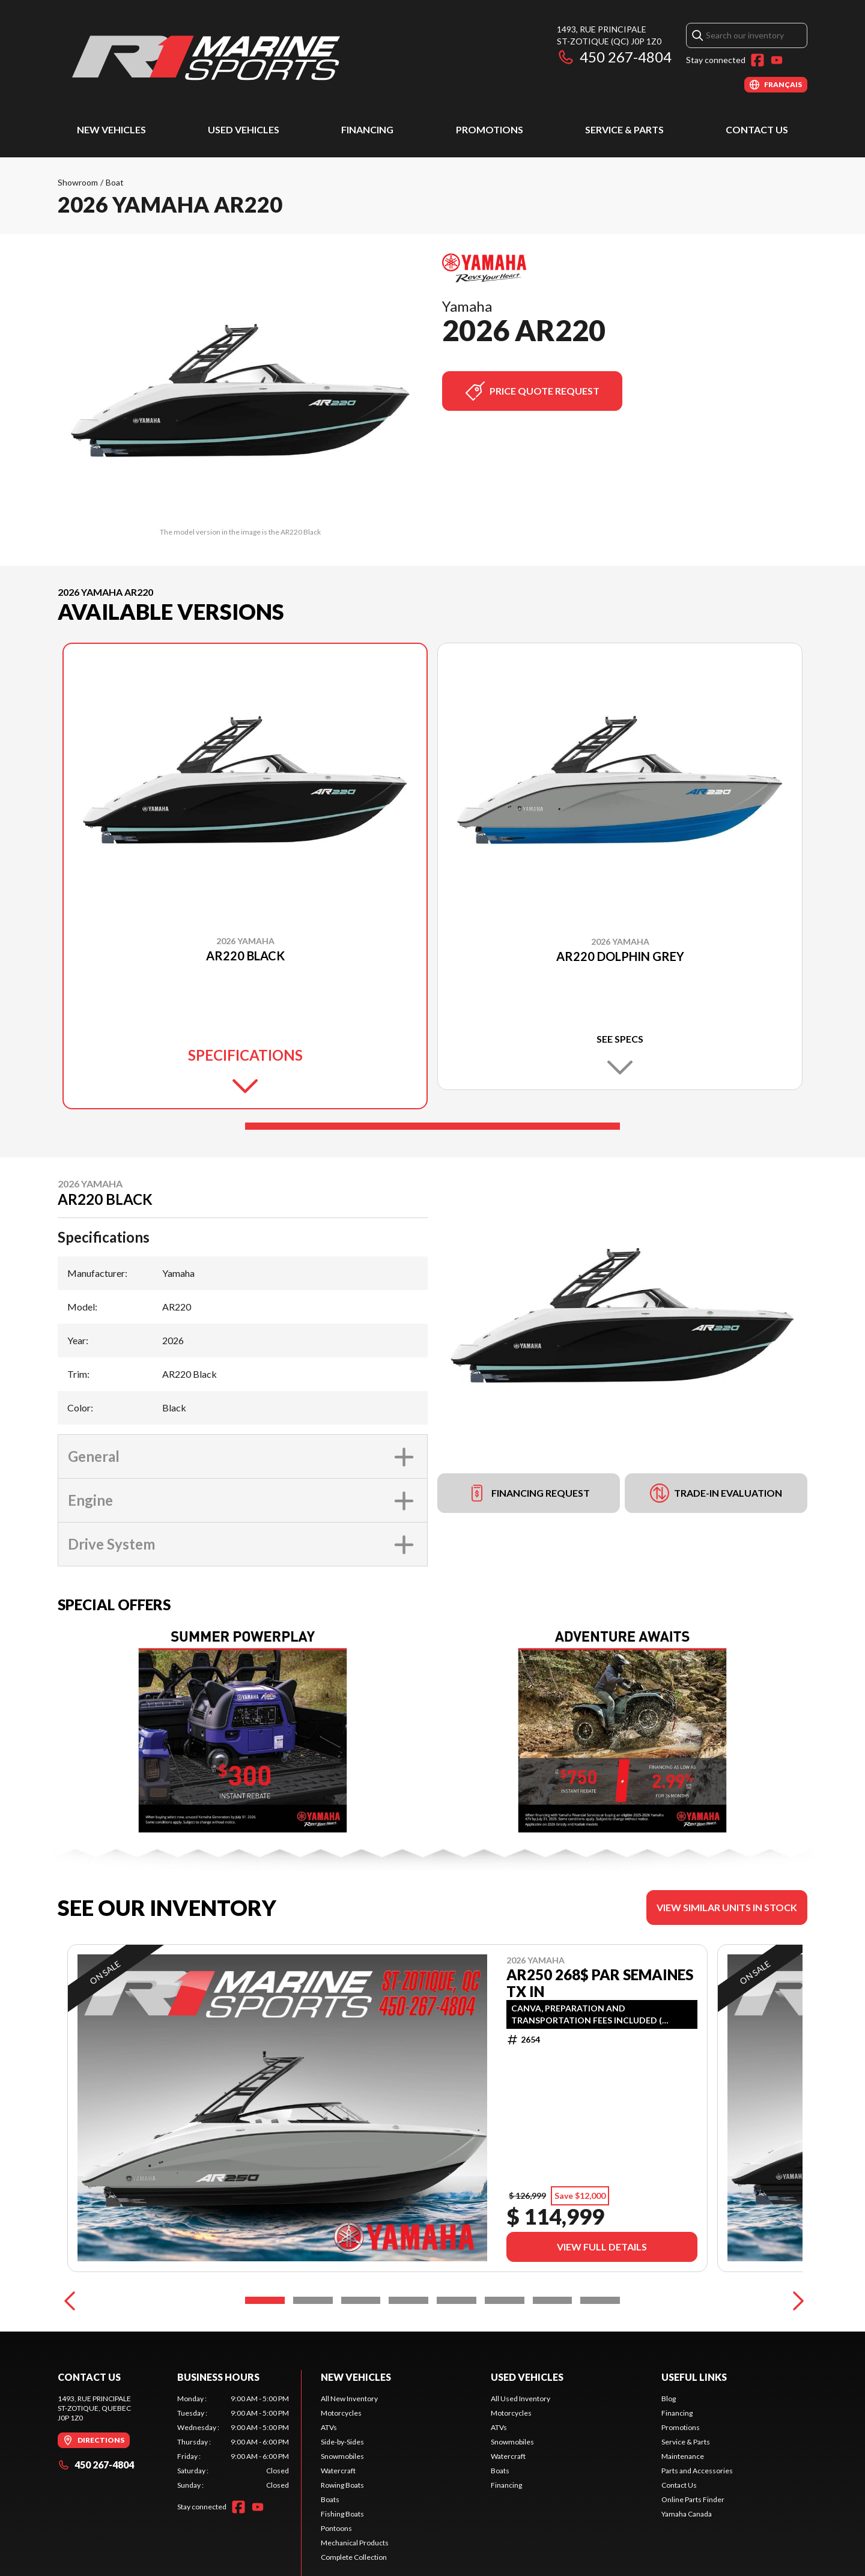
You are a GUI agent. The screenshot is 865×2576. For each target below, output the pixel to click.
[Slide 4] (408, 2353)
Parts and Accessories (697, 2524)
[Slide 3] (361, 2353)
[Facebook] (757, 60)
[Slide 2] (313, 2353)
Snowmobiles (342, 2509)
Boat (115, 182)
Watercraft (338, 2524)
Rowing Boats (342, 2538)
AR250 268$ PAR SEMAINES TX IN (599, 1983)
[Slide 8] (600, 2353)
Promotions (489, 129)
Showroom (78, 182)
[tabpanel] (233, 2495)
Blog (668, 2451)
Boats (330, 2552)
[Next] (795, 2354)
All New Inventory (349, 2451)
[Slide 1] (432, 1126)
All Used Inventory (520, 2451)
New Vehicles (111, 129)
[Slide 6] (504, 2353)
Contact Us (757, 129)
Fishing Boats (342, 2567)
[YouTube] (776, 60)
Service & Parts (624, 129)
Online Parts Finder (692, 2552)
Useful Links (694, 2430)
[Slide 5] (456, 2353)
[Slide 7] (552, 2353)
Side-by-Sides (342, 2495)
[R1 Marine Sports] (208, 57)
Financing (367, 129)
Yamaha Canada (686, 2567)
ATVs (329, 2480)
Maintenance (682, 2509)
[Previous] (70, 2354)
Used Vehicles (243, 129)
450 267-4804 (614, 56)
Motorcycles (341, 2466)
